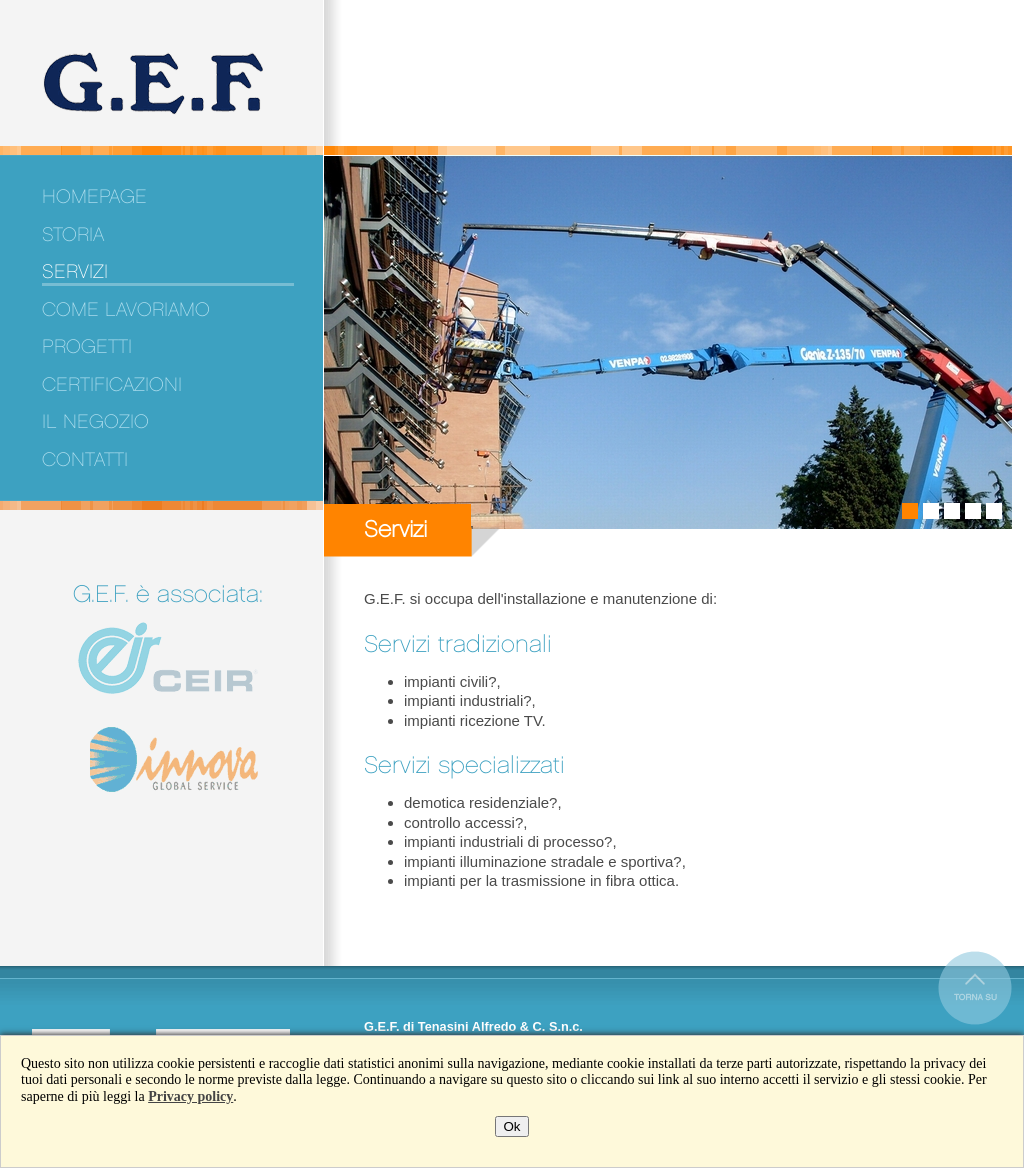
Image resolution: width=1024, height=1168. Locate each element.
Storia (73, 235)
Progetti (87, 347)
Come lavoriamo (126, 310)
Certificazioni (112, 385)
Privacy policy (190, 1096)
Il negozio (95, 422)
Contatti (85, 460)
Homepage (94, 197)
